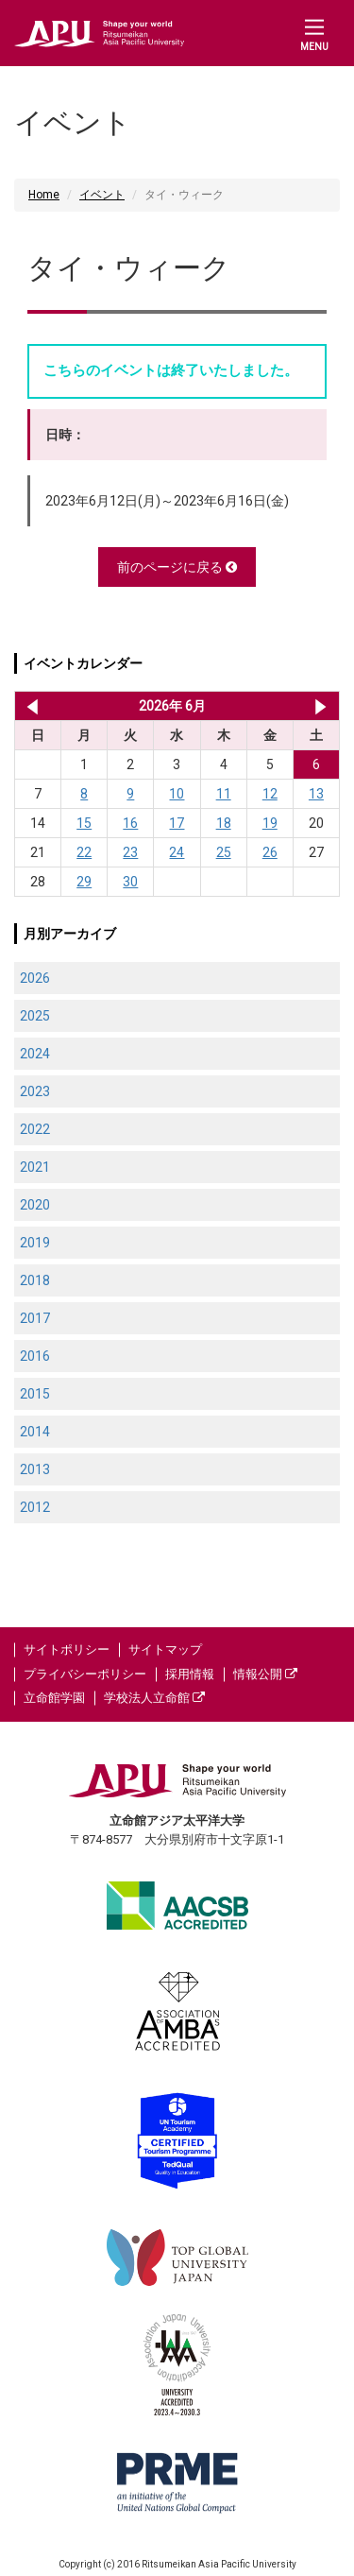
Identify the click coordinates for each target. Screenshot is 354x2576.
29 (84, 881)
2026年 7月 (320, 706)
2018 (35, 1280)
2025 (35, 1015)
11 (223, 793)
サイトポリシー (67, 1649)
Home (43, 194)
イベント (102, 194)
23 (130, 852)
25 (223, 852)
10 (176, 793)
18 (223, 823)
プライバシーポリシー (85, 1674)
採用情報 (189, 1674)
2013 (35, 1469)
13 (316, 793)
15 (84, 823)
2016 (35, 1356)
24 (176, 852)
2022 (35, 1129)
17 (176, 823)
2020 (35, 1204)
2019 (35, 1242)
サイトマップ (165, 1649)
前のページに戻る (177, 567)
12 (270, 793)
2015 (35, 1393)
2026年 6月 (172, 705)
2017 (35, 1318)
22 (84, 852)
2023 (35, 1091)
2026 (35, 978)
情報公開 (265, 1674)
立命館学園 (54, 1698)
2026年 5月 (29, 706)
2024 (35, 1053)
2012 (35, 1507)
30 (130, 881)
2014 (35, 1431)
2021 (35, 1167)
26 (270, 852)
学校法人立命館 (154, 1698)
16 (130, 823)
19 (270, 823)
